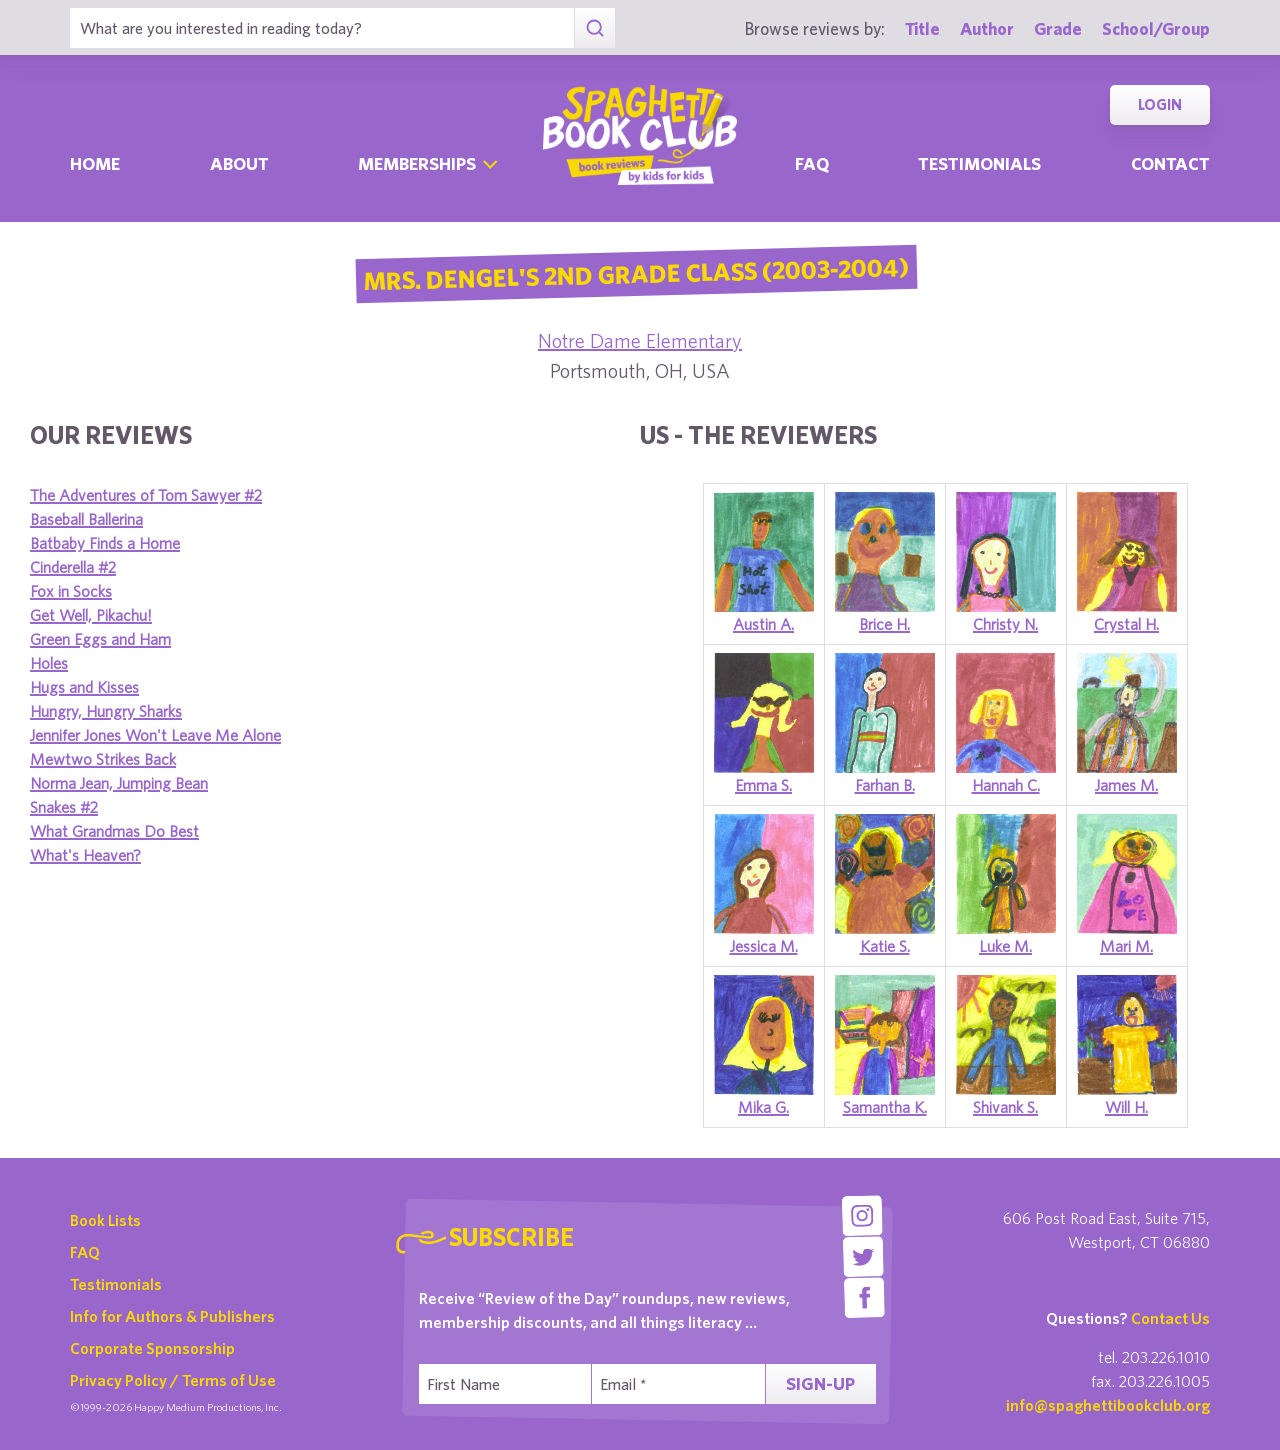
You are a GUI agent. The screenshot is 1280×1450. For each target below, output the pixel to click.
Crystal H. (1126, 624)
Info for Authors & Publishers (172, 1316)
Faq (812, 163)
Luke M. (1005, 946)
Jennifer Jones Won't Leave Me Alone (155, 735)
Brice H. (884, 624)
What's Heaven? (85, 855)
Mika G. (763, 1107)
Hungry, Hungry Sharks (106, 711)
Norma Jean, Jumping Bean (119, 783)
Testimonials (979, 163)
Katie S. (885, 946)
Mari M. (1126, 946)
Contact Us (1170, 1318)
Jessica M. (764, 946)
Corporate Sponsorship (152, 1348)
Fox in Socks (71, 591)
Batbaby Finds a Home (105, 543)
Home (95, 163)
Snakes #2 (64, 807)
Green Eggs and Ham (100, 639)
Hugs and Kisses (84, 687)
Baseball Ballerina (86, 519)
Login (1160, 104)
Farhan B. (885, 785)
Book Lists (105, 1220)
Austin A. (763, 624)
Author (987, 28)
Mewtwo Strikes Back (103, 759)
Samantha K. (885, 1107)
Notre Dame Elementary (640, 340)
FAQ (85, 1252)
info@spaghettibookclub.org (1108, 1405)
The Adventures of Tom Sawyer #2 (146, 495)
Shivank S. (1005, 1107)
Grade (1058, 28)
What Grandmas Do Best (114, 831)
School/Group (1156, 28)
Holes (49, 663)
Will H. (1126, 1107)
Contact (1170, 163)
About (239, 163)
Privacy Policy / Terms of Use (173, 1380)
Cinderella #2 (73, 567)
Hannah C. (1006, 785)
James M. (1126, 785)
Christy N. (1005, 624)
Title (922, 28)
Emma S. (763, 785)
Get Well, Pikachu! (91, 615)
